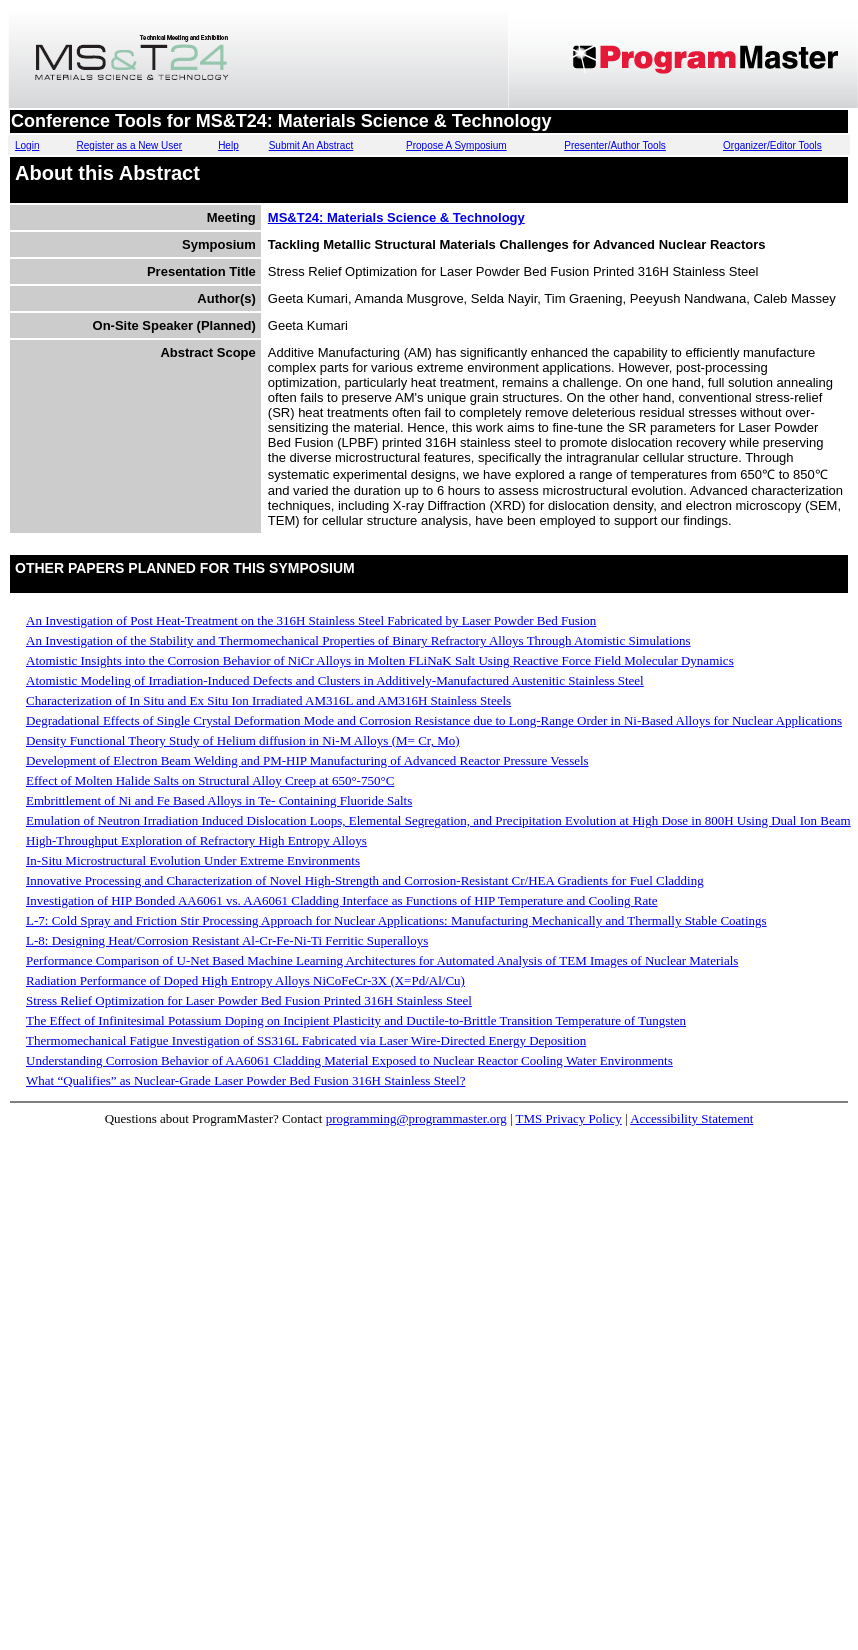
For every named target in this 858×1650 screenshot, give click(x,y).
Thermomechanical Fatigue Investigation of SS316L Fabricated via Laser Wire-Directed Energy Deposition (306, 1040)
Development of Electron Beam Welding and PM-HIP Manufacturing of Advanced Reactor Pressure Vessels (307, 760)
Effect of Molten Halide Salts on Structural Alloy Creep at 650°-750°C (210, 780)
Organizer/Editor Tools (772, 145)
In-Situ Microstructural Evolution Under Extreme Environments (193, 860)
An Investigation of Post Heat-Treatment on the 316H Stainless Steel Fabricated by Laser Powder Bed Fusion (311, 620)
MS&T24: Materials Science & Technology (396, 217)
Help (228, 145)
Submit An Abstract (311, 145)
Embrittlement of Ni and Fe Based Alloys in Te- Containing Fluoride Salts (219, 800)
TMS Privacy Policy (569, 1118)
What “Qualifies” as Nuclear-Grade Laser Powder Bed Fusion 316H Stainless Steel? (245, 1080)
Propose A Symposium (456, 145)
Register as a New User (130, 145)
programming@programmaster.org (416, 1118)
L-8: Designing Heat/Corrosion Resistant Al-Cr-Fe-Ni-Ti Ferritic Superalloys (227, 940)
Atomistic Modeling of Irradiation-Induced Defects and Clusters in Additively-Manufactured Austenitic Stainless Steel (335, 680)
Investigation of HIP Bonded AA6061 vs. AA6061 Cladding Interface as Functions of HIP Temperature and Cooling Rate (342, 900)
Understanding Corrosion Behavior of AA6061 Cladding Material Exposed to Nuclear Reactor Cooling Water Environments (349, 1060)
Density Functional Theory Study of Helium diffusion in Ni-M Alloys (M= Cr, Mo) (243, 740)
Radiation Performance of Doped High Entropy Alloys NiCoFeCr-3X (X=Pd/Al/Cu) (245, 980)
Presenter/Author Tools (615, 145)
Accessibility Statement (691, 1118)
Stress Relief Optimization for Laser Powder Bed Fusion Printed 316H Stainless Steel (249, 1000)
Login (27, 145)
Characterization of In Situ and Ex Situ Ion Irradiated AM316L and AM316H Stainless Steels (268, 700)
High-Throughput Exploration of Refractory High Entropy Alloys (196, 840)
